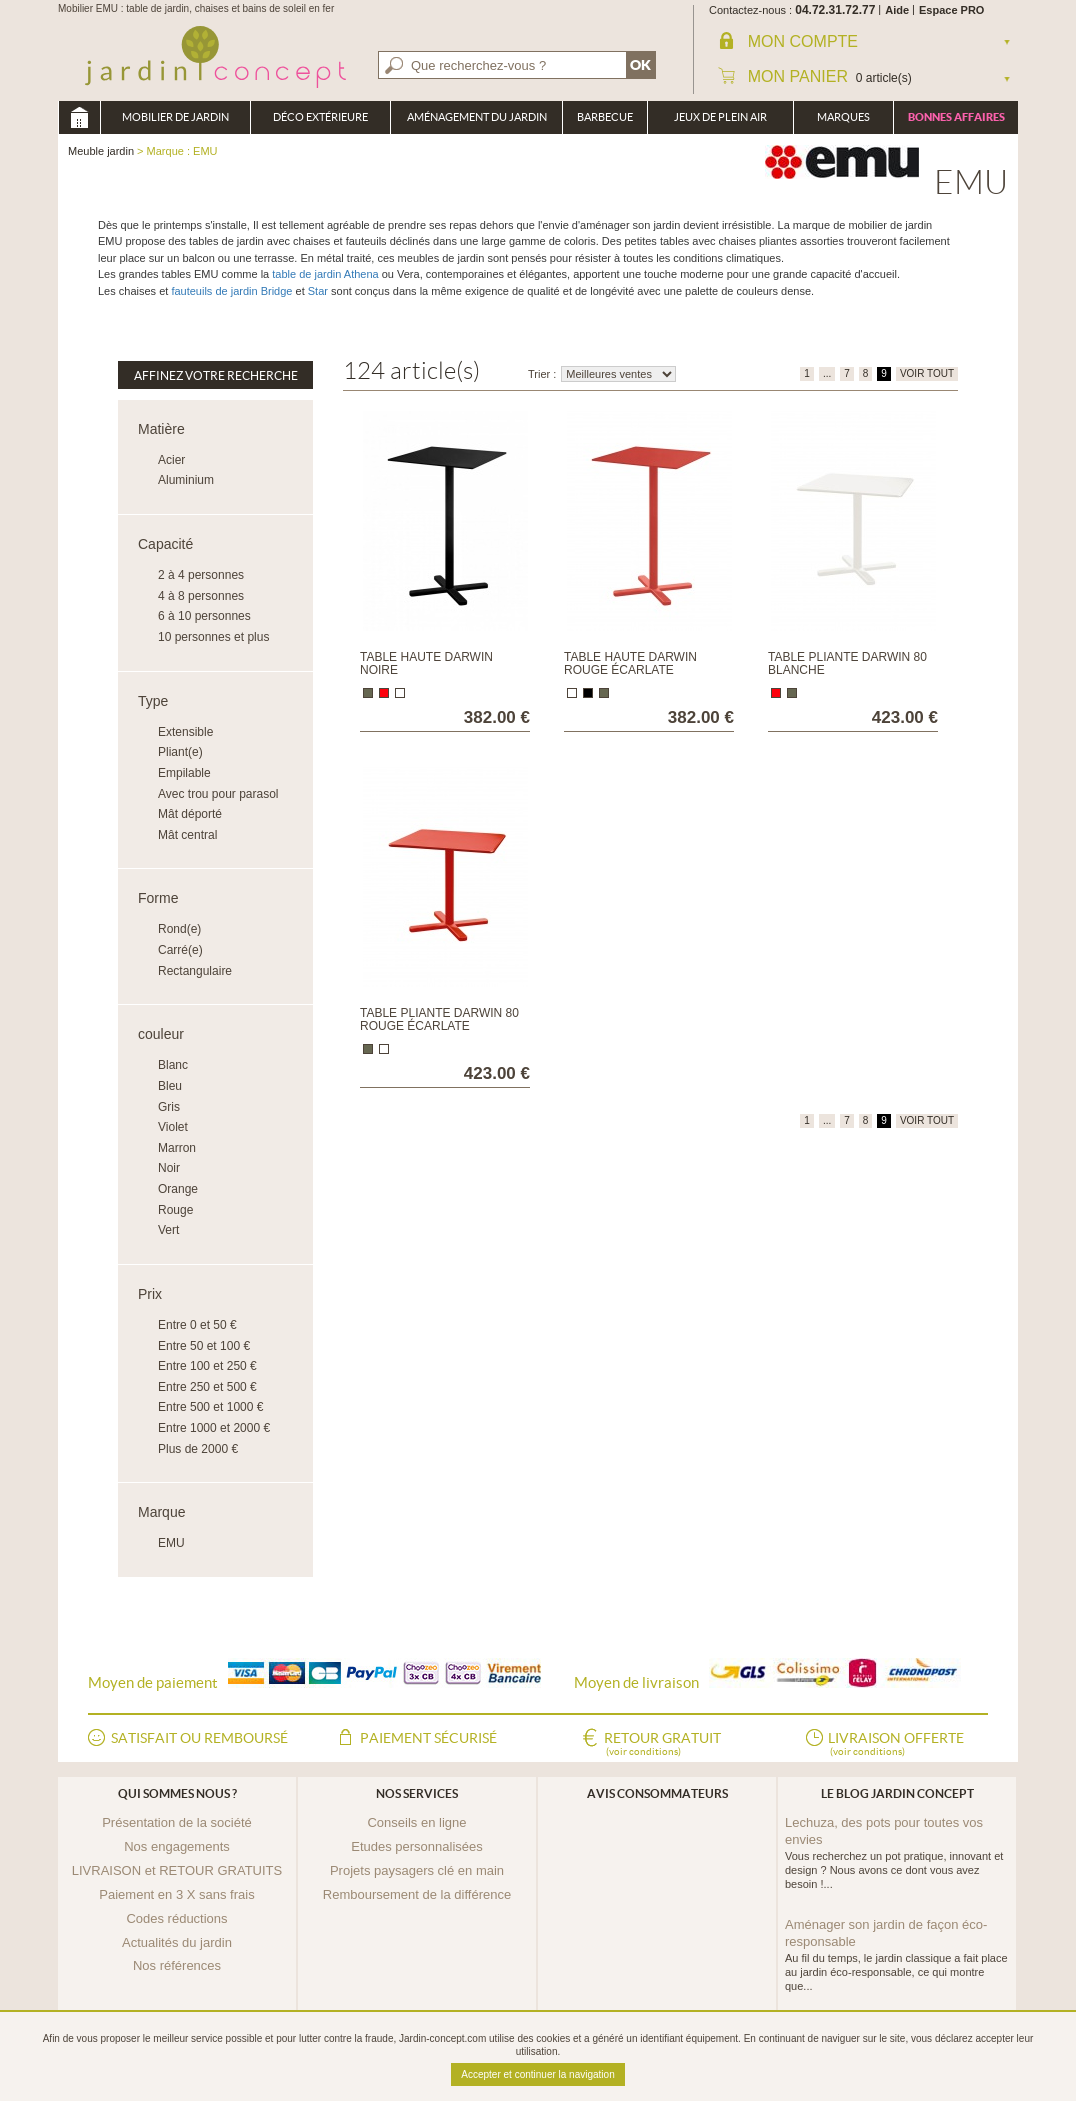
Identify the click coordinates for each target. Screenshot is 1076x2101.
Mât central (187, 835)
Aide (897, 10)
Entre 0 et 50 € (197, 1325)
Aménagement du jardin (477, 117)
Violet (173, 1127)
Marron (177, 1148)
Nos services (417, 1793)
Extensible (185, 732)
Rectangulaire (195, 971)
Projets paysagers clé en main (417, 1870)
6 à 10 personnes (204, 616)
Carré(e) (180, 950)
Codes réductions (176, 1918)
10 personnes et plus (213, 637)
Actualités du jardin (177, 1942)
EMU (171, 1543)
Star (318, 291)
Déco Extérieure (320, 117)
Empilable (184, 773)
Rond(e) (179, 929)
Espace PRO (951, 10)
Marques (843, 117)
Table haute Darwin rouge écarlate (630, 663)
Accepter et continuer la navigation (537, 2074)
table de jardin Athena (325, 274)
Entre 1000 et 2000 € (214, 1428)
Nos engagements (177, 1846)
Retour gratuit (662, 1745)
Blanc (173, 1065)
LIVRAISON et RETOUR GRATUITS (177, 1870)
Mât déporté (190, 814)
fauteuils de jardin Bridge (230, 291)
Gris (169, 1107)
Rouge (175, 1210)
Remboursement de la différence (417, 1894)
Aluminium (186, 480)
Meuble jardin (79, 117)
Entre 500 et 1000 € (210, 1407)
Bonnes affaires (956, 117)
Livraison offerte (896, 1745)
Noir (169, 1168)
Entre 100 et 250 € (207, 1366)
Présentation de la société (177, 1822)
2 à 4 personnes (201, 575)
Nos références (177, 1965)
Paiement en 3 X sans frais (176, 1894)
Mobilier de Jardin (175, 117)
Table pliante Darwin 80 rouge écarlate (439, 1019)
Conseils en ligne (416, 1822)
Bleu (170, 1086)
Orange (178, 1189)
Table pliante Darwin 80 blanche (847, 663)
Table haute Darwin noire (426, 663)
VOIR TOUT (927, 373)
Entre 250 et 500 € (207, 1387)
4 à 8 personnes (201, 596)
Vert (168, 1230)
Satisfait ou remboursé (199, 1738)
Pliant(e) (180, 752)
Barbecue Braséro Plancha (605, 122)
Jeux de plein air (720, 117)
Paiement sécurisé (428, 1738)
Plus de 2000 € (198, 1449)
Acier (171, 460)
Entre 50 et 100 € (204, 1346)
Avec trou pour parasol (218, 794)
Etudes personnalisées (417, 1846)
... (827, 373)
